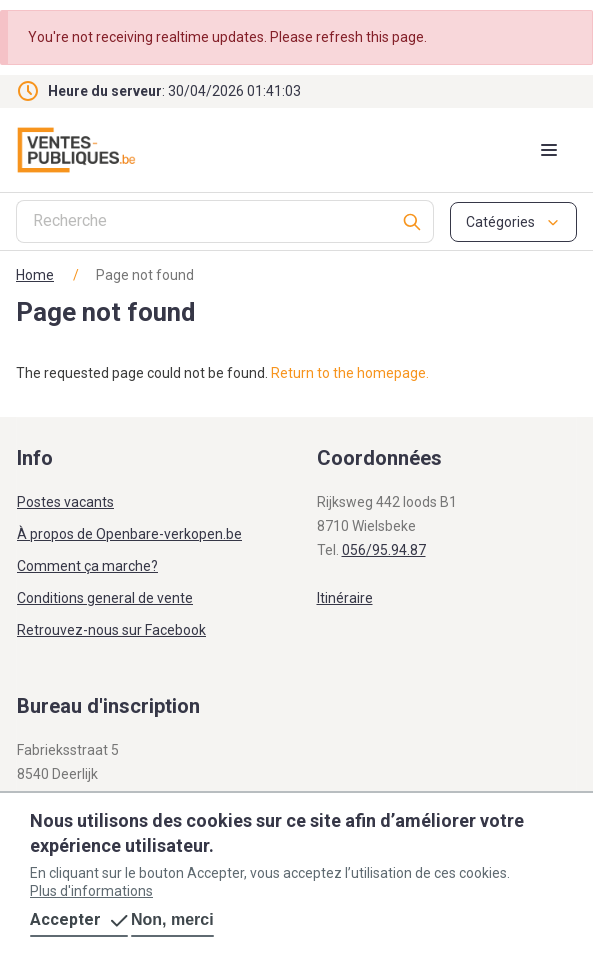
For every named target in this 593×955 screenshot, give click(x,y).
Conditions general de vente (105, 598)
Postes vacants (65, 502)
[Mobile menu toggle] (549, 150)
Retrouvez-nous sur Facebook (111, 630)
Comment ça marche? (87, 566)
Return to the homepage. (350, 373)
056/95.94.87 (384, 550)
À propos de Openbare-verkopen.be (129, 534)
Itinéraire (345, 598)
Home (35, 275)
